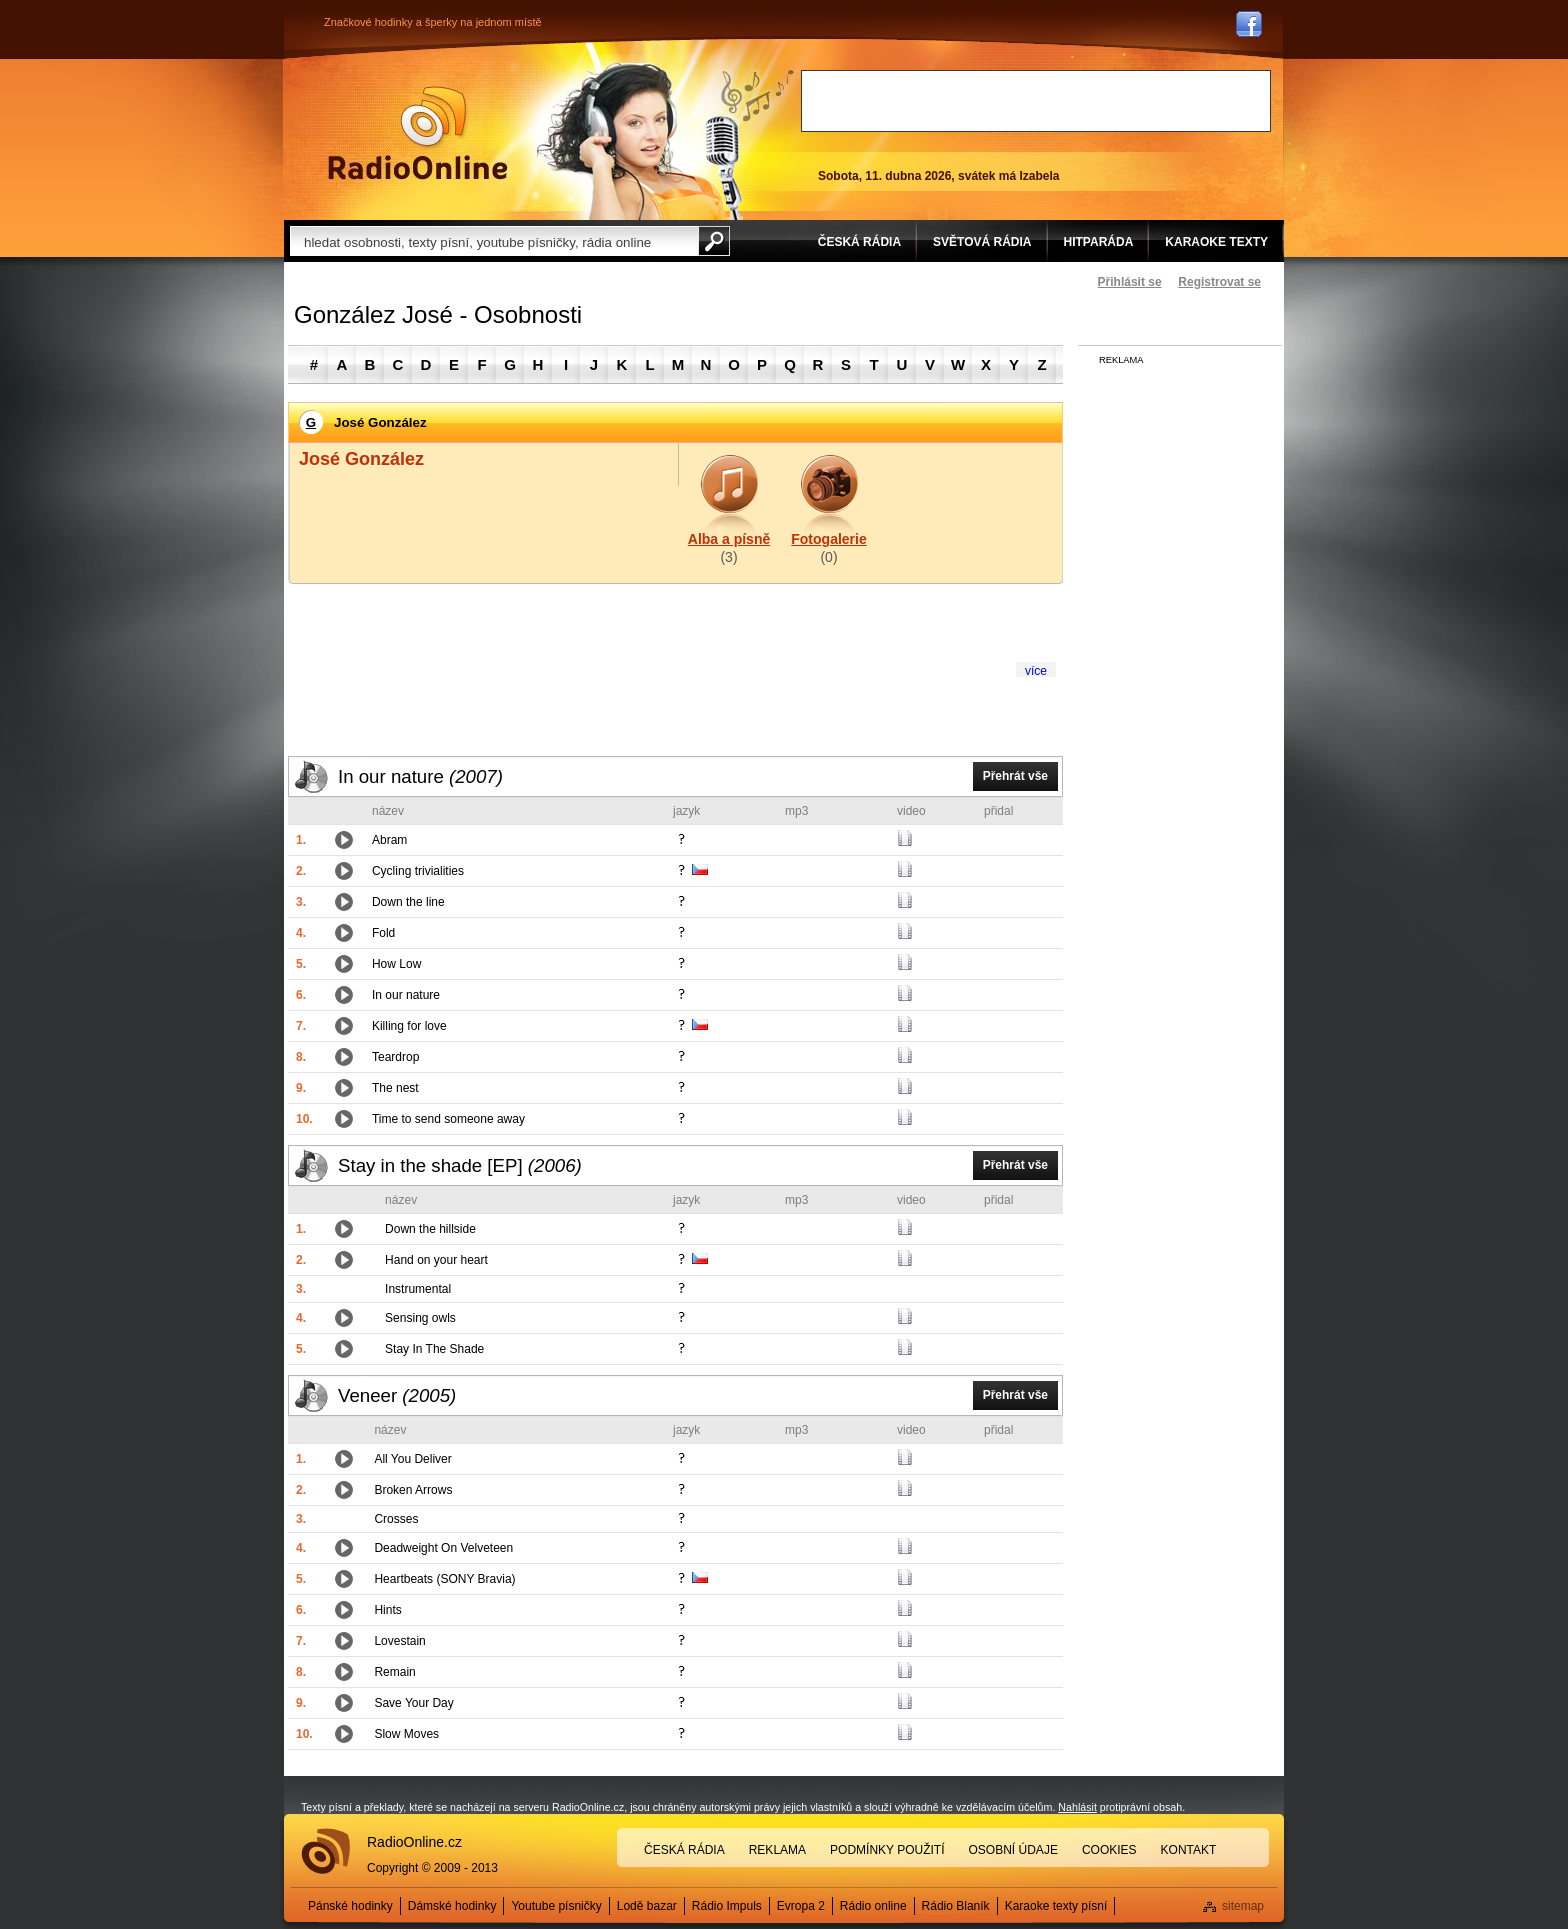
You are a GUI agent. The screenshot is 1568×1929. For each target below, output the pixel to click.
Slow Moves (406, 1734)
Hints (387, 1610)
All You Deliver (412, 1459)
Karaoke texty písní (1056, 1906)
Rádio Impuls (727, 1906)
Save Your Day (413, 1703)
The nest (395, 1088)
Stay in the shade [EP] (460, 1165)
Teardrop (395, 1057)
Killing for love (409, 1026)
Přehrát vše (1015, 776)
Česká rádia (684, 1850)
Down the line (408, 902)
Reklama (777, 1850)
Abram (389, 840)
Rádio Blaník (956, 1906)
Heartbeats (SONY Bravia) (444, 1579)
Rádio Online (418, 133)
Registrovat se (1219, 282)
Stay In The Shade (434, 1349)
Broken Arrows (413, 1490)
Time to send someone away (448, 1119)
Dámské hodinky (452, 1906)
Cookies (1109, 1850)
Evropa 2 (801, 1906)
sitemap (1243, 1906)
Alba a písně (729, 539)
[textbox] (494, 241)
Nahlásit (1077, 1807)
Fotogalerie (828, 539)
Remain (394, 1672)
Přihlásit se (1130, 282)
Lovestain (399, 1641)
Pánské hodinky (350, 1906)
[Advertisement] (1036, 101)
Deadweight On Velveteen (443, 1548)
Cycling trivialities (418, 871)
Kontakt (1189, 1850)
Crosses (396, 1519)
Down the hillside (430, 1229)
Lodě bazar (647, 1906)
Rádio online (873, 1906)
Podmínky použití (887, 1850)
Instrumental (418, 1289)
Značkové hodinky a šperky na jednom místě (433, 22)
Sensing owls (420, 1318)
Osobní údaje (1013, 1850)
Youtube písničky (556, 1906)
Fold (383, 933)
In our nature (420, 776)
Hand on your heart (436, 1260)
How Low (396, 964)
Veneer (397, 1395)
